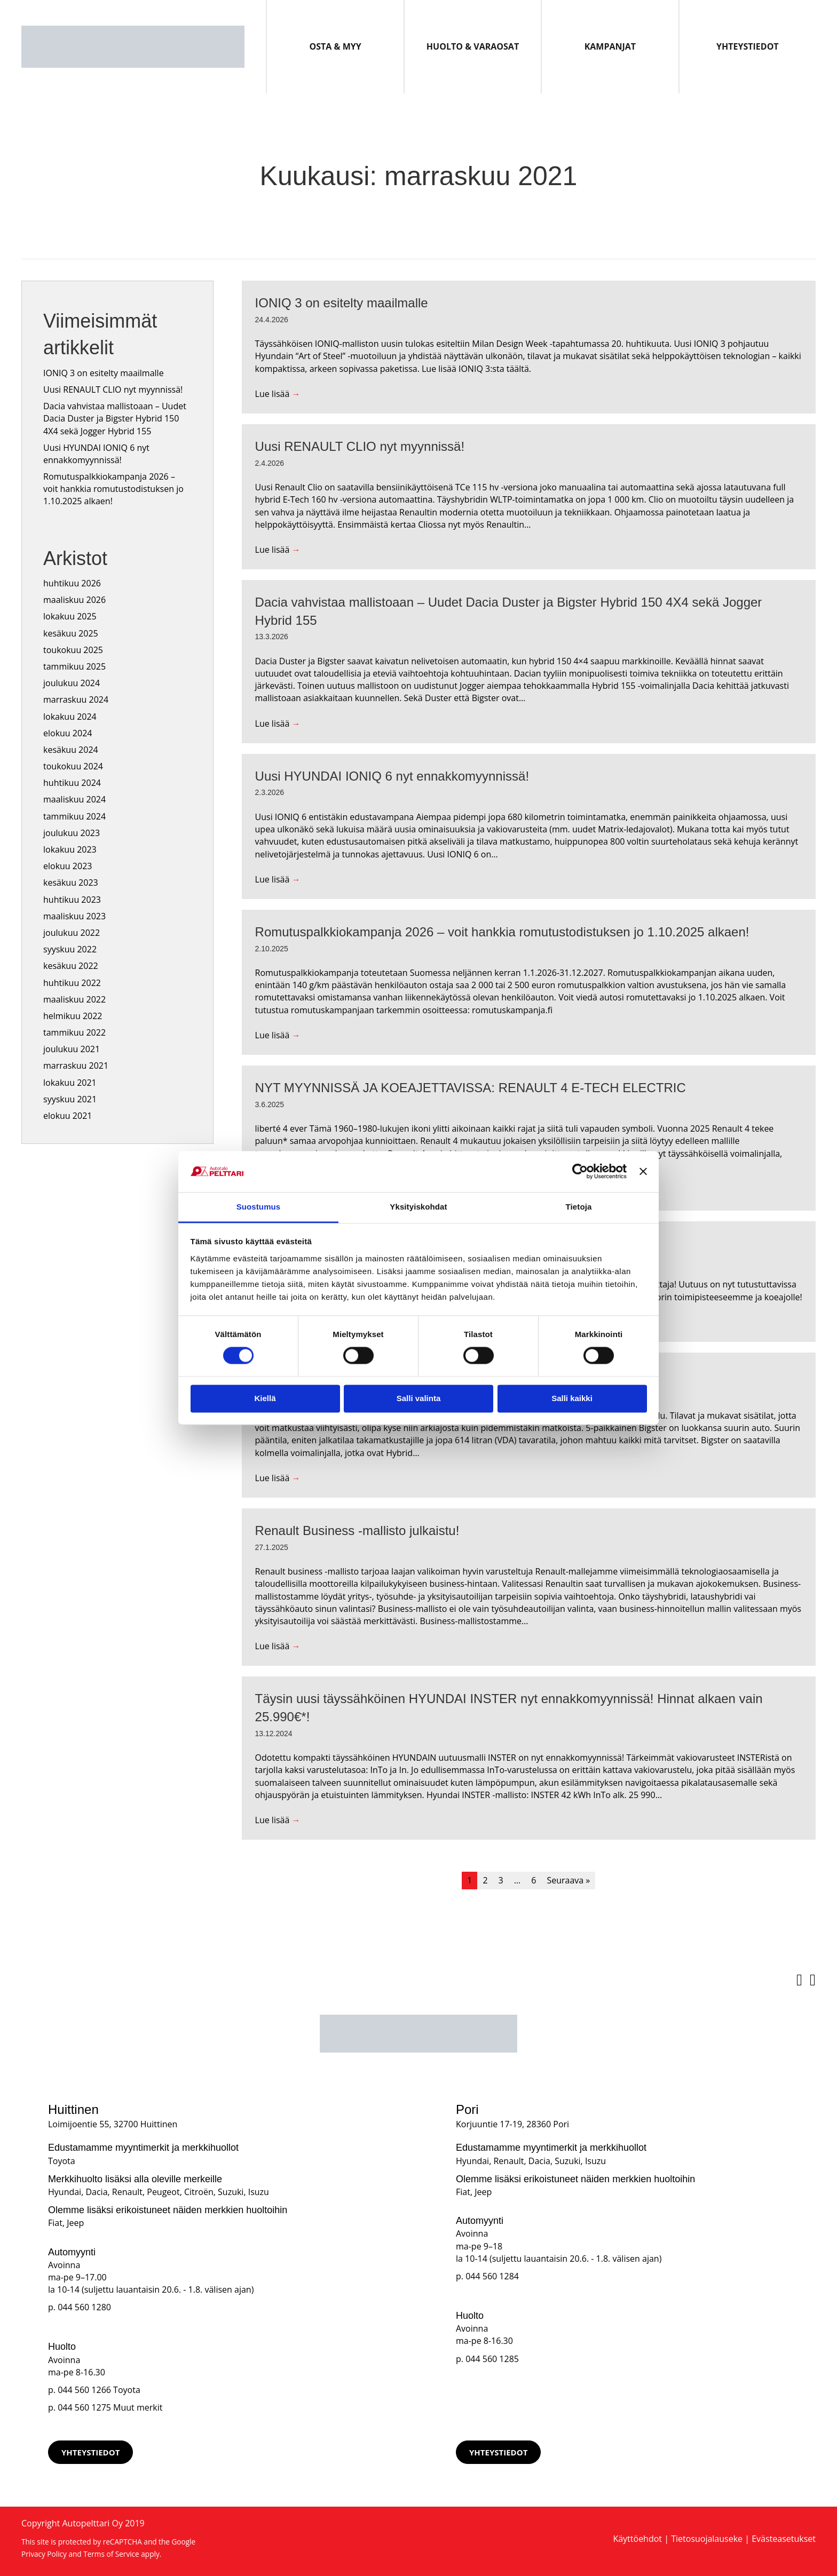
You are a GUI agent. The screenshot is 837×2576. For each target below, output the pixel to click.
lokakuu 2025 (70, 616)
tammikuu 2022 (74, 1032)
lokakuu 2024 (70, 716)
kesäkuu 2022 (70, 966)
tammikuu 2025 (74, 666)
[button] (90, 2452)
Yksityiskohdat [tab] (418, 1206)
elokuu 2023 (67, 866)
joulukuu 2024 (71, 683)
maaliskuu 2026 (74, 600)
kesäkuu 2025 (70, 633)
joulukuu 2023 (71, 833)
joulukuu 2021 (71, 1049)
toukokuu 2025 (73, 650)
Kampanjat (610, 46)
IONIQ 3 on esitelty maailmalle (103, 373)
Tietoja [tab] (579, 1206)
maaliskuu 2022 (74, 999)
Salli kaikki (572, 1398)
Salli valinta (419, 1398)
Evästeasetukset (784, 2539)
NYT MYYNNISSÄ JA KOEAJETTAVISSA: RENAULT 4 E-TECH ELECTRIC (470, 1087)
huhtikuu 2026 (72, 583)
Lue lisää (278, 394)
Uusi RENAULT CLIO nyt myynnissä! (113, 389)
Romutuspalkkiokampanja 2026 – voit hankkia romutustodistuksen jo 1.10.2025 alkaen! (113, 489)
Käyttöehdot (637, 2539)
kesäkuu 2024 (70, 750)
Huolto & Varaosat (473, 46)
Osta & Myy (335, 46)
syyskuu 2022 (70, 949)
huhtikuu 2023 (72, 899)
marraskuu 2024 (75, 699)
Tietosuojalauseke (707, 2539)
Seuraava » (568, 1880)
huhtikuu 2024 (72, 783)
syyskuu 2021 (70, 1099)
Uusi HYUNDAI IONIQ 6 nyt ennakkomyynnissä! (96, 454)
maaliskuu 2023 (74, 916)
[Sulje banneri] (643, 1171)
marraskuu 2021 (75, 1065)
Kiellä (264, 1398)
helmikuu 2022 (72, 1016)
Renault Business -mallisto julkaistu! (357, 1530)
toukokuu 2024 (73, 766)
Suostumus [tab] (258, 1206)
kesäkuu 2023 (70, 882)
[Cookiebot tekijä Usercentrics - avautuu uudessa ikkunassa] (580, 1172)
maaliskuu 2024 (74, 799)
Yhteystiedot (747, 46)
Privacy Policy (44, 2554)
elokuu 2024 (67, 733)
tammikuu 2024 (74, 816)
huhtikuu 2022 (72, 983)
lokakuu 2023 (70, 849)
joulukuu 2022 (71, 933)
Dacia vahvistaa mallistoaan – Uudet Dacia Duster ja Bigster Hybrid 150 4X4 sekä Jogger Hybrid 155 (114, 418)
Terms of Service (111, 2554)
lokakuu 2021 (70, 1082)
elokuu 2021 (67, 1116)
